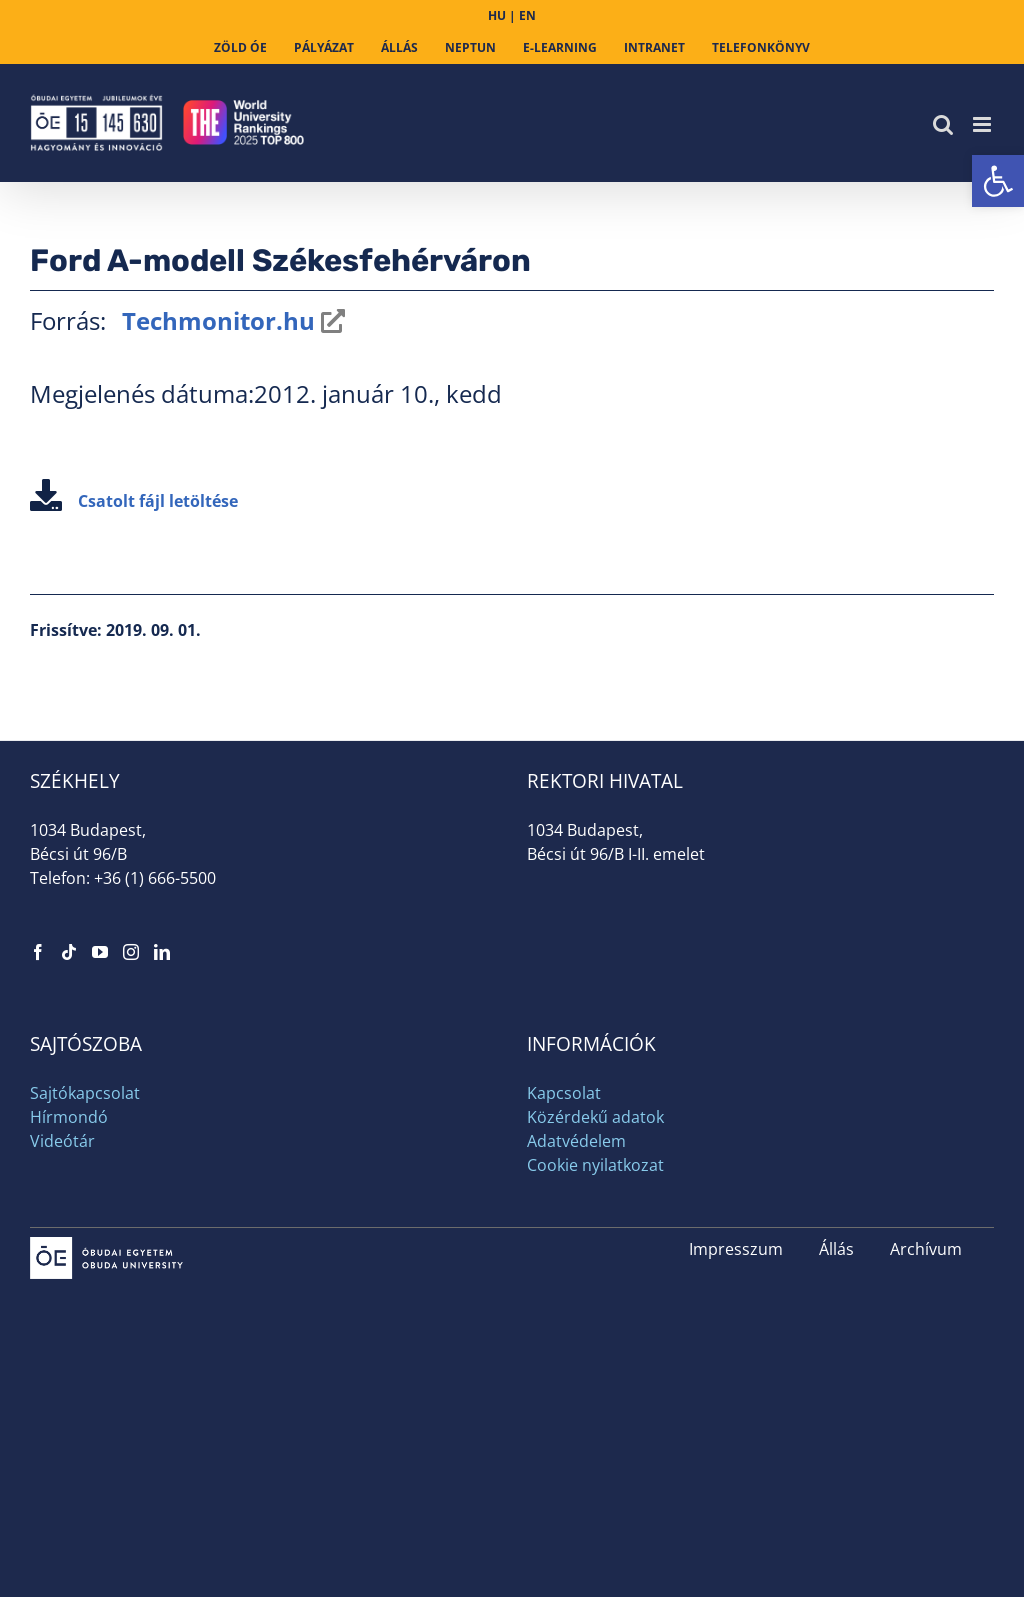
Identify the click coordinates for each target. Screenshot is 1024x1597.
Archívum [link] (926, 1249)
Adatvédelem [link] (576, 1141)
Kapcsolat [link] (564, 1093)
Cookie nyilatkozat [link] (595, 1165)
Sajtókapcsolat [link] (85, 1093)
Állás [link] (836, 1249)
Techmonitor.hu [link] (215, 320)
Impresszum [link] (736, 1249)
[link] (998, 181)
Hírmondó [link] (69, 1117)
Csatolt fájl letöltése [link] (134, 501)
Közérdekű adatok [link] (595, 1117)
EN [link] (527, 15)
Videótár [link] (62, 1141)
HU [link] (497, 15)
